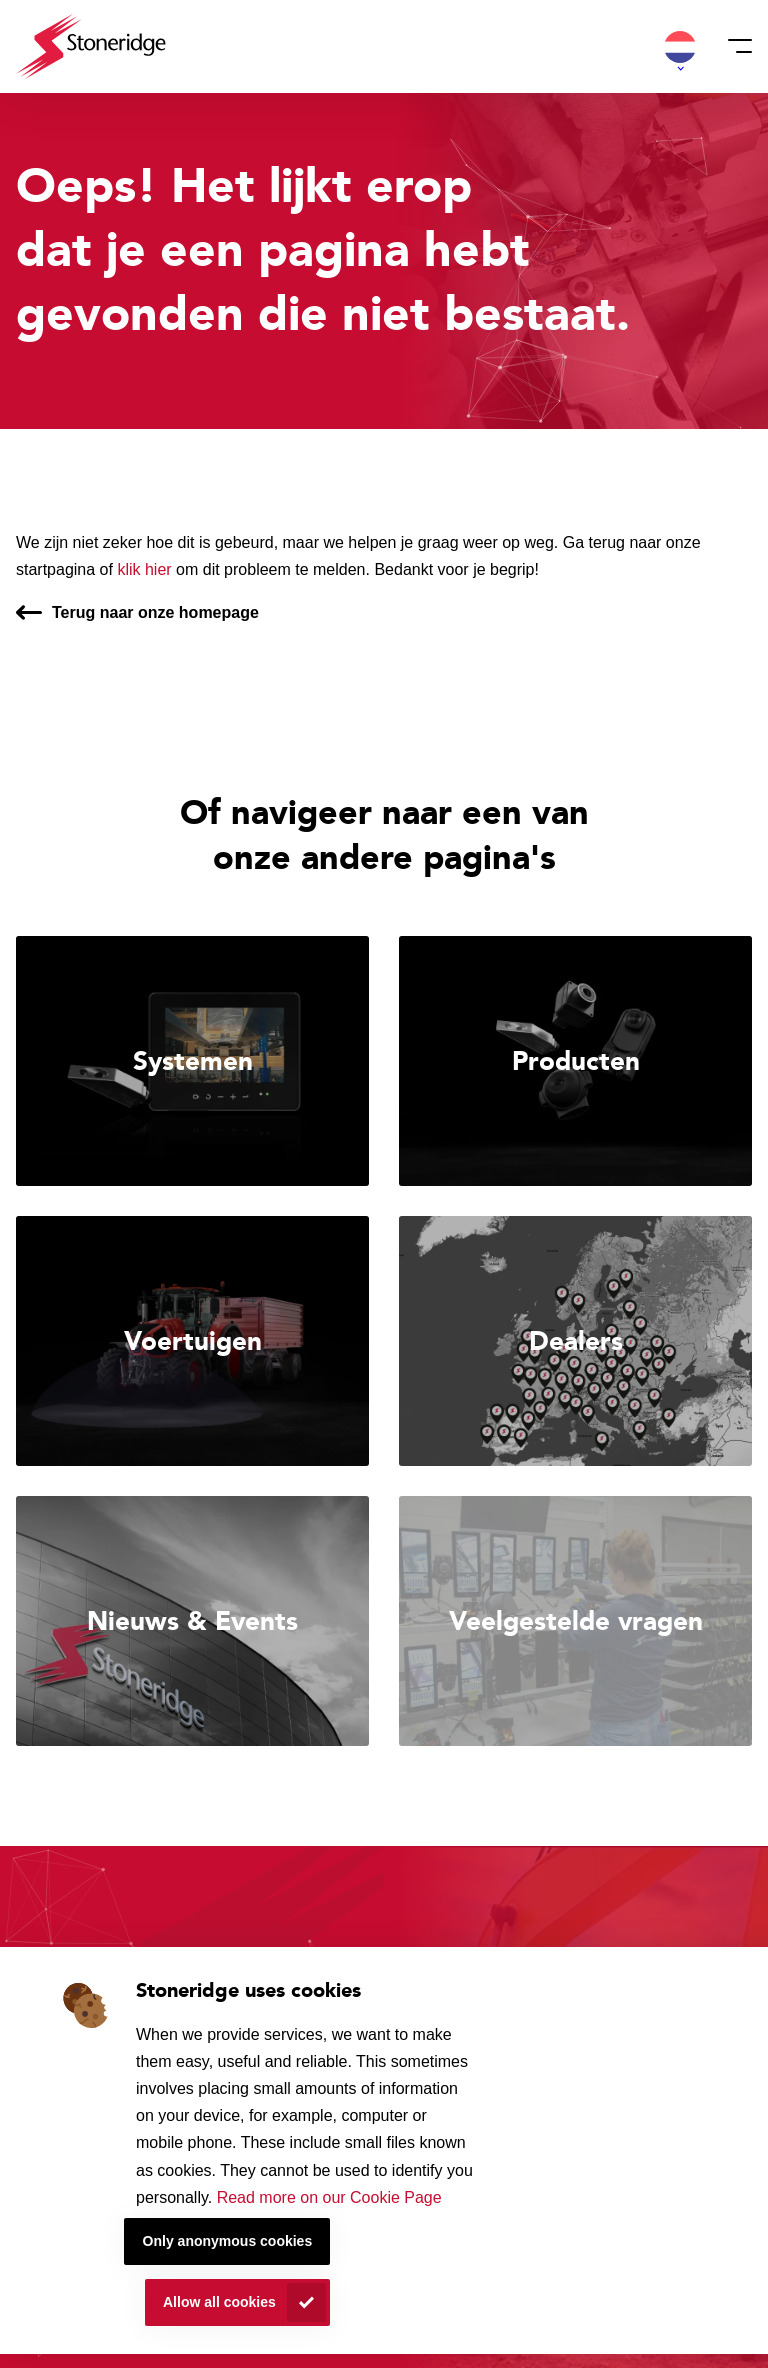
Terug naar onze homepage (155, 612)
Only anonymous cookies (228, 2241)
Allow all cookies (219, 2302)
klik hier (144, 569)
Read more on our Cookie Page (329, 2197)
